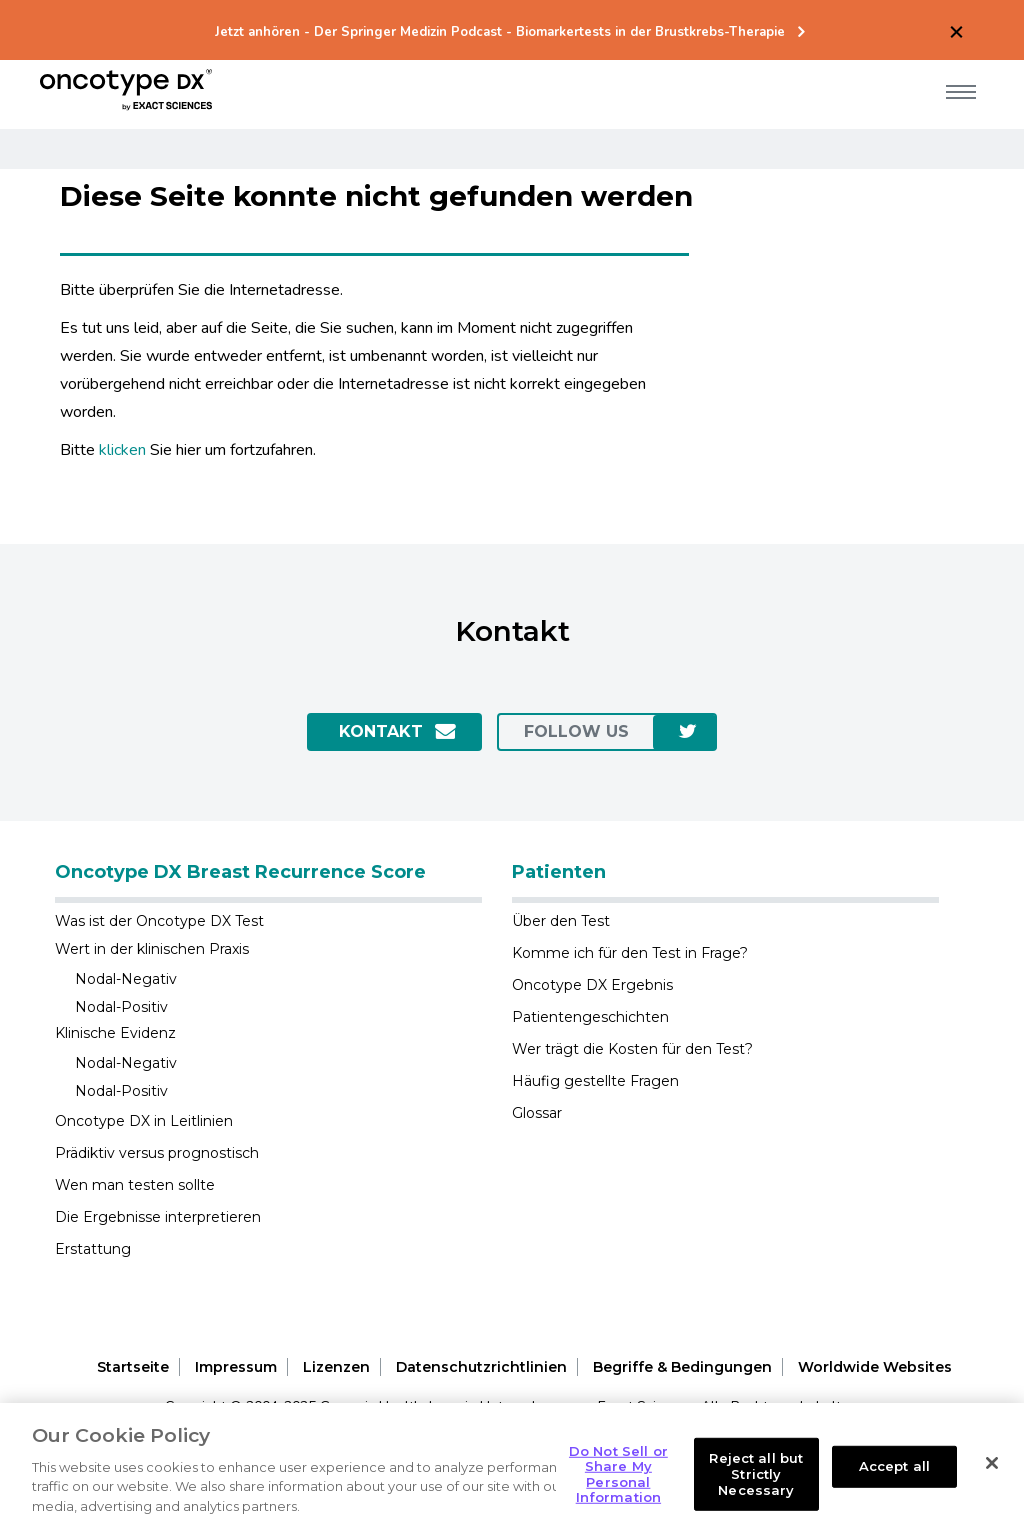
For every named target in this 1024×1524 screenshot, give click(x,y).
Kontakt (381, 731)
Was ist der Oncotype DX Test (159, 921)
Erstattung (93, 1249)
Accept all (894, 1482)
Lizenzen (336, 1367)
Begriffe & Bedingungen (682, 1367)
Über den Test (561, 921)
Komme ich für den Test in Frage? (630, 953)
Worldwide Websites (875, 1367)
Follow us (576, 731)
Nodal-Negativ (126, 979)
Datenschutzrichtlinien (481, 1367)
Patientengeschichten (590, 1017)
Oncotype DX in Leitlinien (144, 1121)
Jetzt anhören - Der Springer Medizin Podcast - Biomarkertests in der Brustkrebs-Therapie (500, 32)
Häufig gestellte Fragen (595, 1081)
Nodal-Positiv (121, 1007)
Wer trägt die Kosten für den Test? (632, 1049)
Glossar (537, 1113)
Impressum (236, 1367)
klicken (122, 450)
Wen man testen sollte (135, 1185)
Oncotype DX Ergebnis (592, 985)
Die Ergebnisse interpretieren (158, 1217)
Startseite (133, 1367)
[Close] (992, 1479)
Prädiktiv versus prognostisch (157, 1153)
